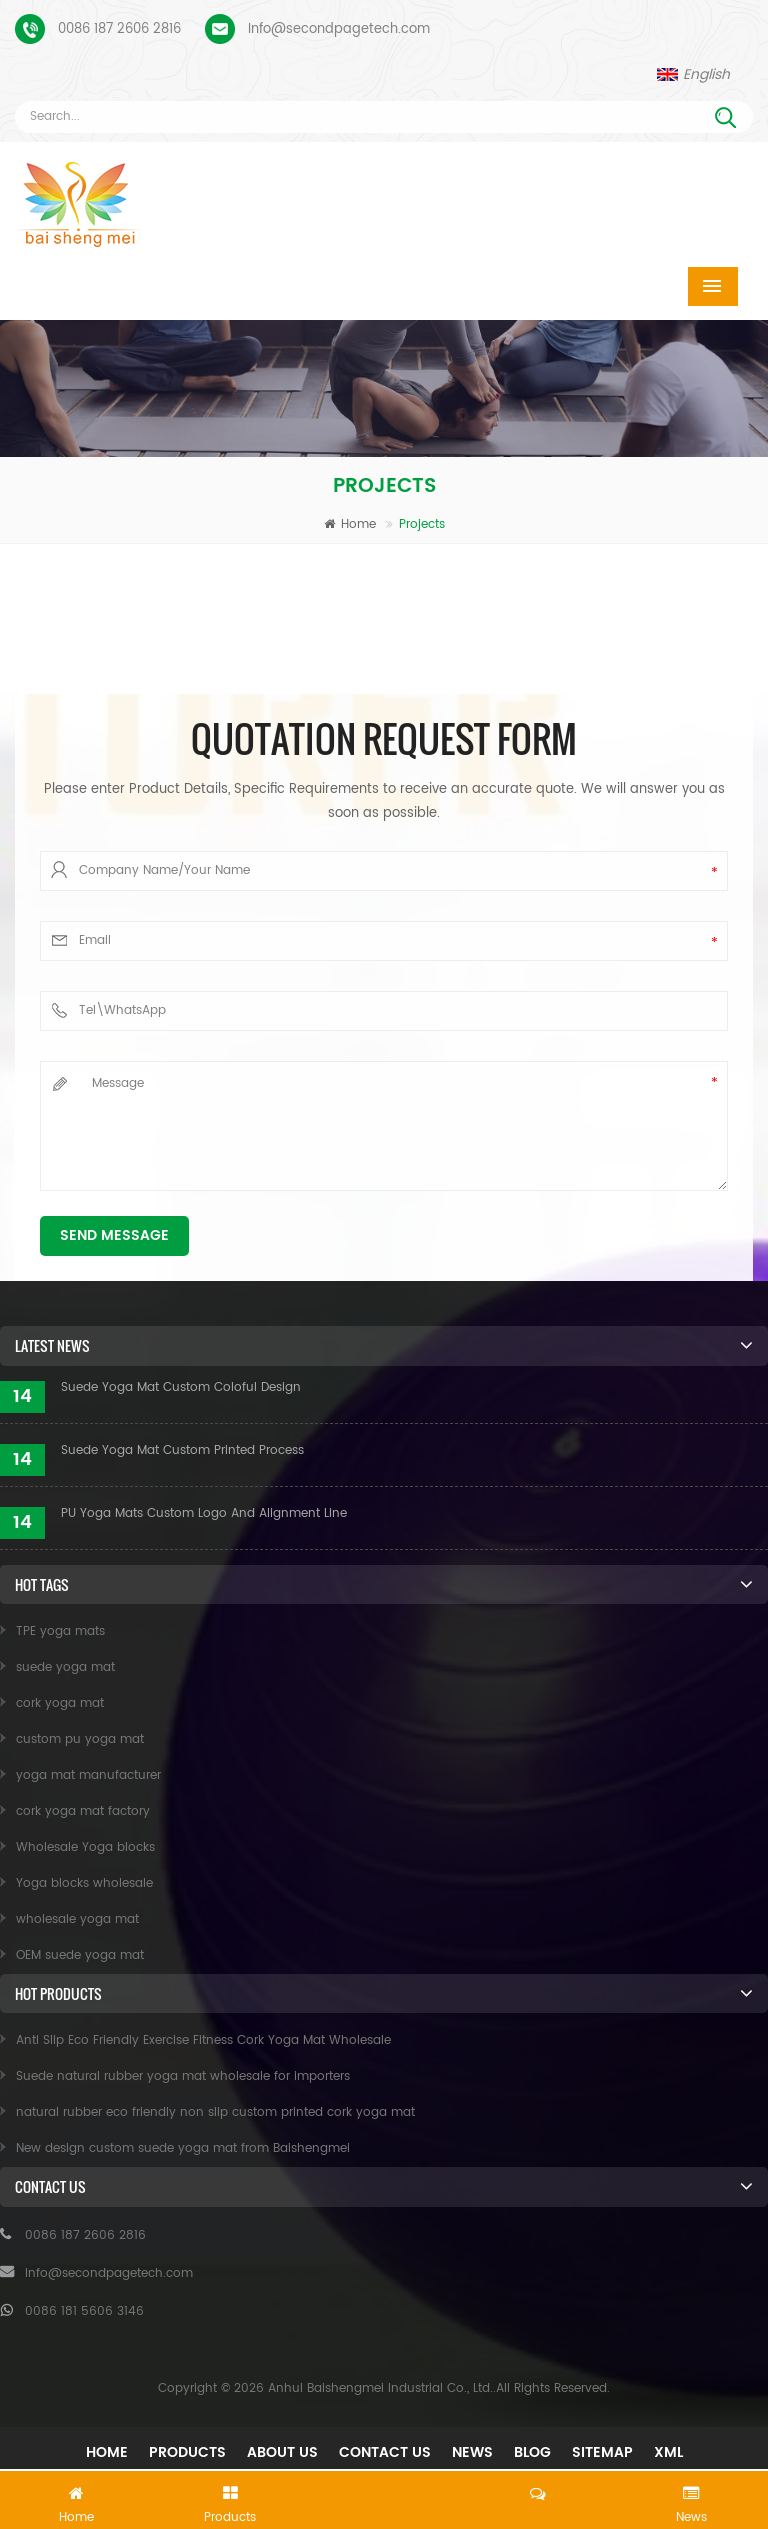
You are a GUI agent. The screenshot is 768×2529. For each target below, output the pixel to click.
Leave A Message (384, 2496)
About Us (282, 2452)
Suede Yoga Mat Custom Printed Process (182, 1450)
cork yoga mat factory (83, 1811)
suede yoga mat (65, 1667)
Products (187, 2452)
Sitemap (602, 2452)
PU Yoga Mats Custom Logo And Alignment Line (204, 1513)
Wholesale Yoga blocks (85, 1847)
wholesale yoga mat (77, 1919)
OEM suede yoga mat (80, 1955)
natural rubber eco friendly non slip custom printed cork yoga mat (215, 2112)
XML (668, 2452)
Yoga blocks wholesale (84, 1883)
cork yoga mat (60, 1703)
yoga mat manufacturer (88, 1775)
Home (350, 524)
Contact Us (385, 2452)
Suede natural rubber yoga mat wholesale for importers (183, 2076)
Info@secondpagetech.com (339, 29)
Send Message (114, 1235)
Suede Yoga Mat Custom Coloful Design (181, 1387)
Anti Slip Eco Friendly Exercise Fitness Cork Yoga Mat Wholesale (203, 2040)
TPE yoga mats (60, 1631)
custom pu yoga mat (80, 1739)
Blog (532, 2452)
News (472, 2452)
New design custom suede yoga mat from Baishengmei (183, 2148)
